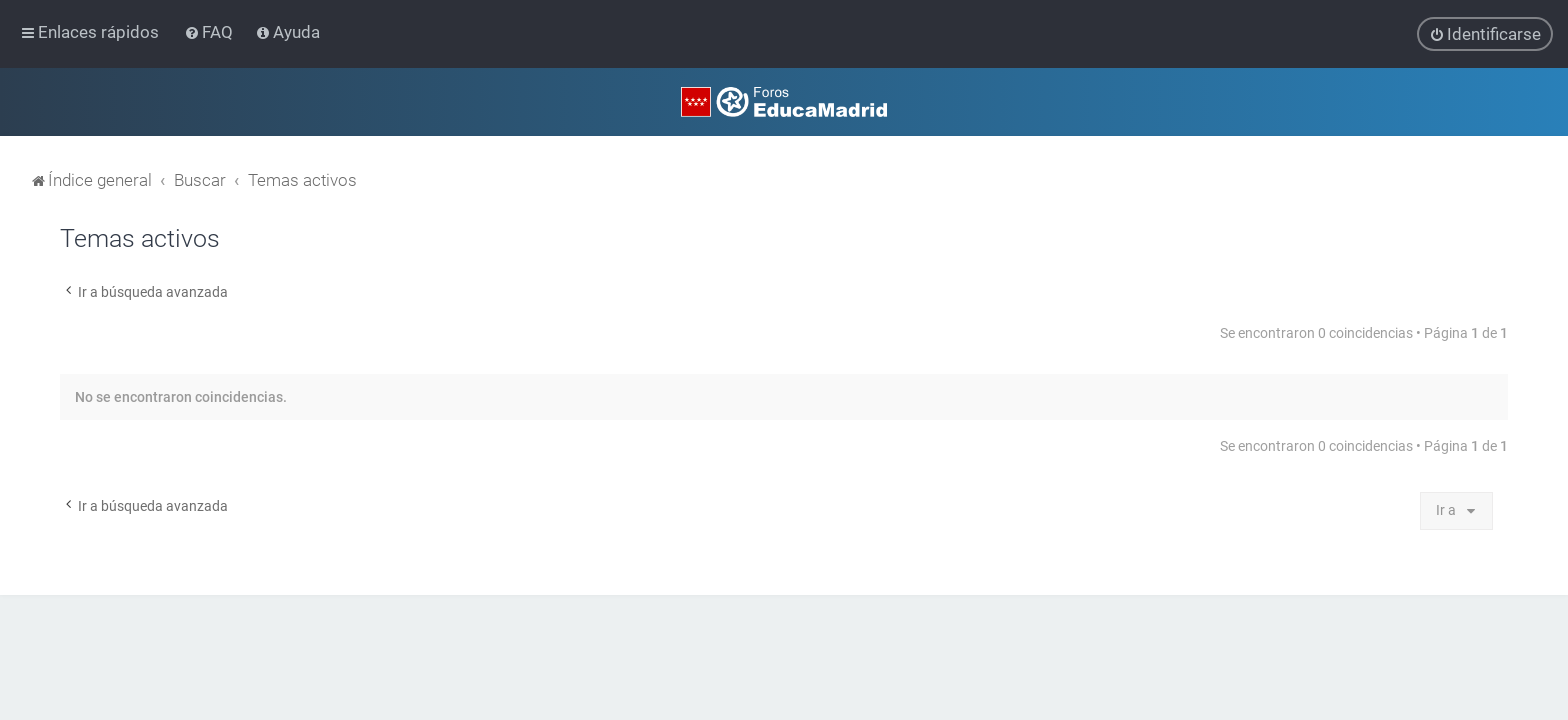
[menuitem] (210, 32)
